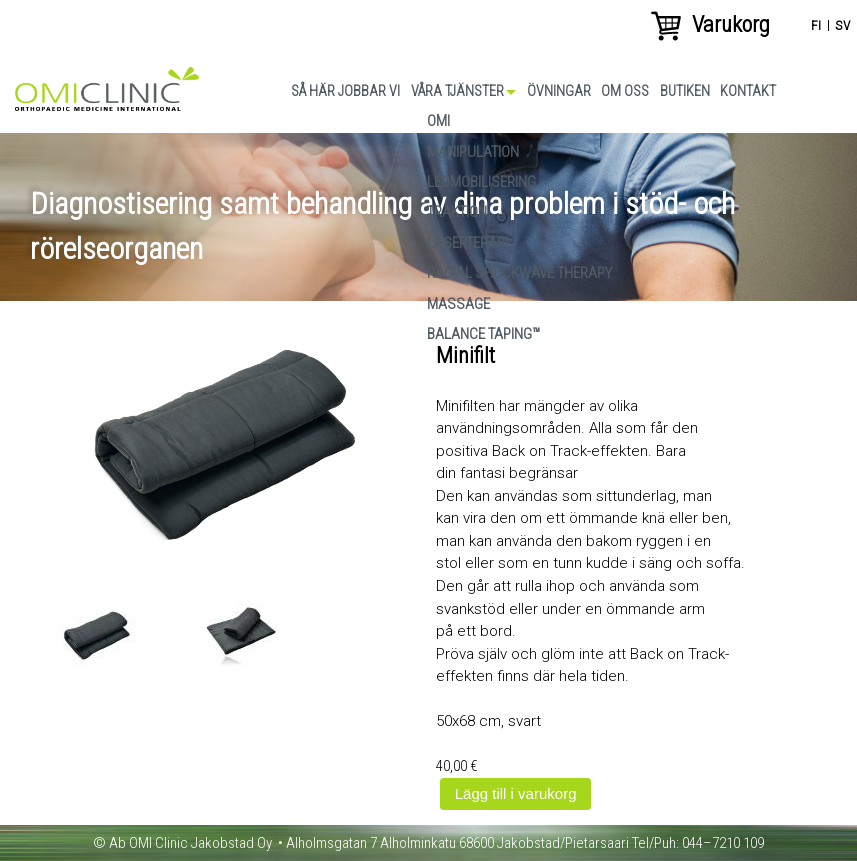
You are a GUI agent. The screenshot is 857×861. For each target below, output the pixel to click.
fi (816, 25)
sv (842, 25)
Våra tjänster (457, 91)
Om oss (625, 91)
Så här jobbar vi (345, 91)
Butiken (685, 91)
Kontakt (748, 91)
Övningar (559, 91)
